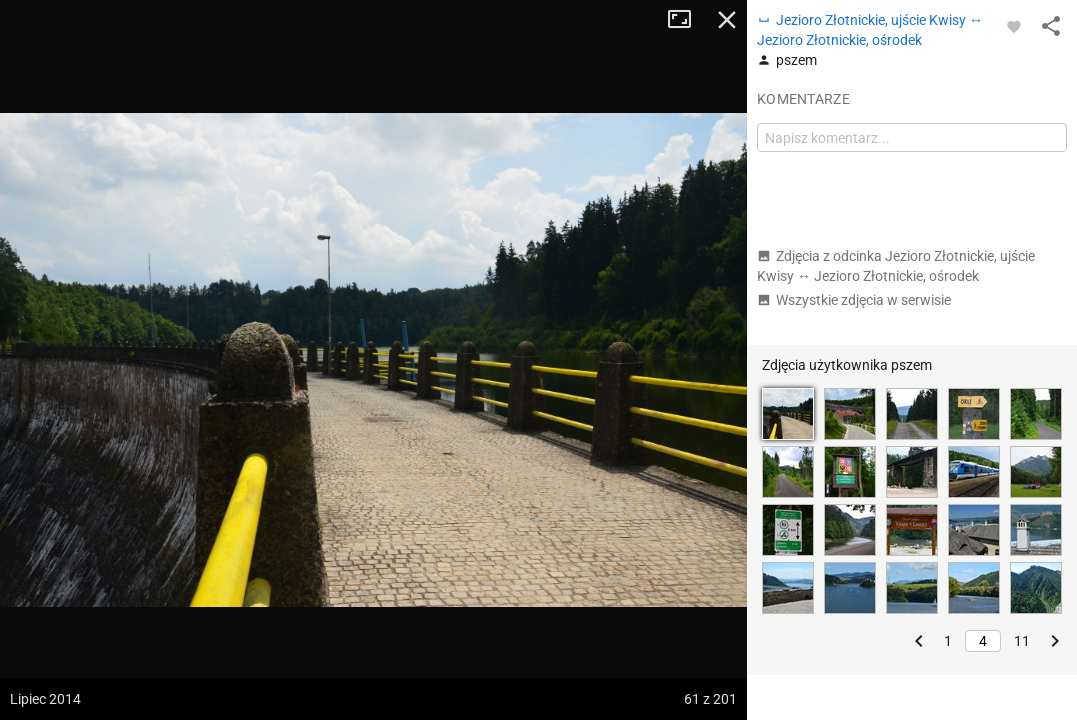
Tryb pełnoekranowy (687, 20)
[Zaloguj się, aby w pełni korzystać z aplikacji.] (1014, 26)
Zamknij (727, 20)
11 (1022, 641)
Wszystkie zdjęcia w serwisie (854, 300)
